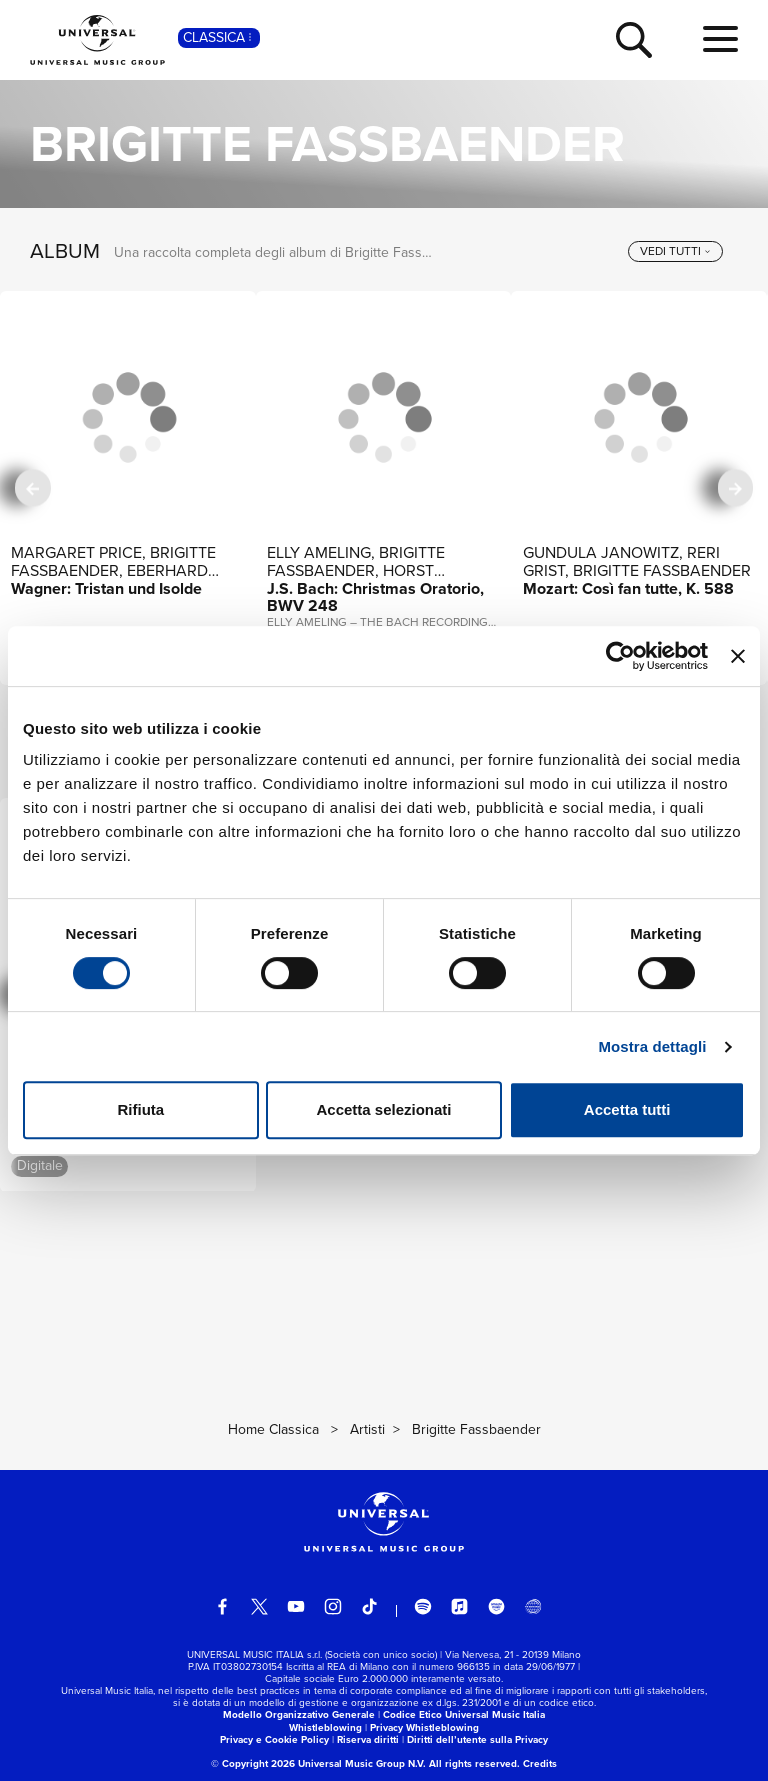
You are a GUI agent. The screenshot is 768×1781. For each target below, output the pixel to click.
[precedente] (32, 487)
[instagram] (333, 1607)
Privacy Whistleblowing (424, 1727)
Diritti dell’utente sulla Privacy (477, 1739)
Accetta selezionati (383, 1109)
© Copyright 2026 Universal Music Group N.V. (318, 1763)
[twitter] (260, 1607)
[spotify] (423, 1607)
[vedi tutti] (675, 252)
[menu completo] (720, 40)
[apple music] (460, 1607)
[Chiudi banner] (738, 656)
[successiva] (735, 487)
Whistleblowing (325, 1727)
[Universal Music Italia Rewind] (533, 1607)
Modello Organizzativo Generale (299, 1714)
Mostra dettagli (652, 1046)
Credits (540, 1763)
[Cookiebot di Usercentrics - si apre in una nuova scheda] (620, 656)
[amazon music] (497, 1607)
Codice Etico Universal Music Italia (464, 1714)
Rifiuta (140, 1109)
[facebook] (223, 1607)
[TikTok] (370, 1607)
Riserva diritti (368, 1739)
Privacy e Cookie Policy (274, 1739)
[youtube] (296, 1607)
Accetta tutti (627, 1109)
